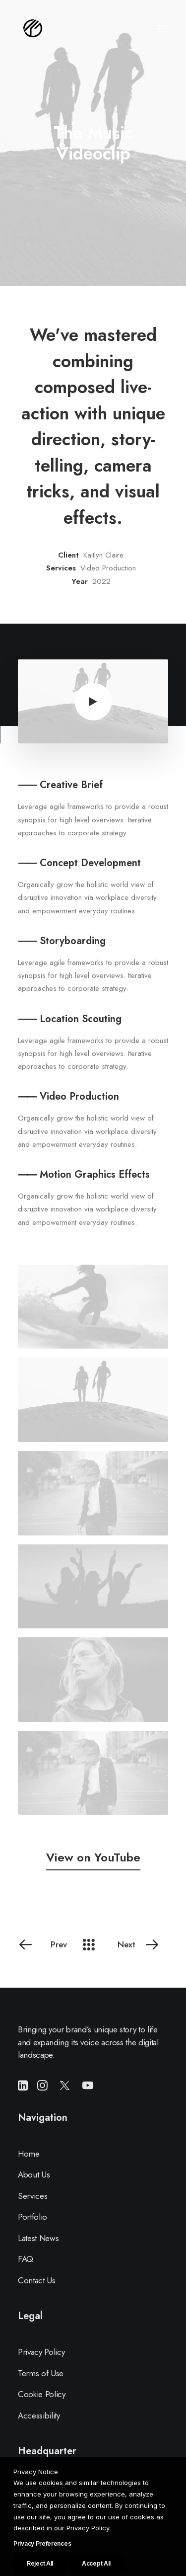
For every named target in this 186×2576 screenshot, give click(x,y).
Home (29, 2154)
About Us (34, 2174)
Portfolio (32, 2217)
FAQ (25, 2259)
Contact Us (37, 2280)
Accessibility (39, 2415)
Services (32, 2196)
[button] (163, 28)
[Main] (93, 1944)
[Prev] (45, 1944)
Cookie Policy (41, 2394)
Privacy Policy (41, 2352)
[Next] (141, 1944)
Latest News (38, 2238)
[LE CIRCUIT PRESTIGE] (33, 28)
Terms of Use (40, 2373)
